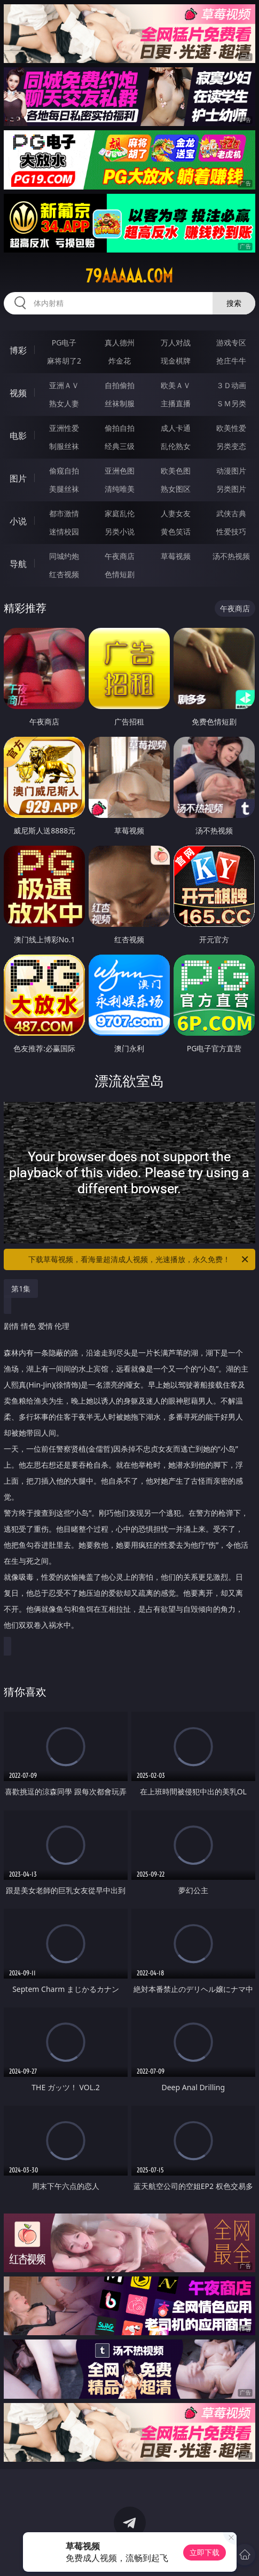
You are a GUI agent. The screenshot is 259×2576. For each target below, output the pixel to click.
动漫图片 (231, 471)
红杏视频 (64, 574)
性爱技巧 (231, 531)
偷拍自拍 (120, 428)
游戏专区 (231, 342)
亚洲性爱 (64, 428)
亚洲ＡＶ (64, 385)
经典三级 (120, 446)
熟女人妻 (64, 403)
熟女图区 (176, 489)
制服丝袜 (64, 446)
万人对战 (176, 342)
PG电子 (64, 342)
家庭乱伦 (120, 513)
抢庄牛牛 (231, 361)
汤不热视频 (231, 556)
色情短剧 (120, 574)
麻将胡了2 (64, 361)
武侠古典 (231, 513)
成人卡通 (176, 428)
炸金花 (119, 361)
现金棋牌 (176, 361)
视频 (18, 393)
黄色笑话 (176, 531)
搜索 (233, 303)
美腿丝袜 (64, 489)
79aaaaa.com (129, 276)
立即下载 (204, 2552)
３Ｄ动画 (231, 385)
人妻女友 (176, 513)
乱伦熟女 (176, 446)
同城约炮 (64, 556)
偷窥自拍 (64, 471)
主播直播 (176, 403)
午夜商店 (120, 556)
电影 (18, 436)
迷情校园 (64, 531)
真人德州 (120, 342)
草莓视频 (176, 556)
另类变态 (231, 446)
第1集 (20, 1288)
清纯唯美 (120, 489)
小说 (18, 521)
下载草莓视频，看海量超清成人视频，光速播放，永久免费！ (138, 1259)
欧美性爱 (231, 428)
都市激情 (64, 513)
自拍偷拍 (120, 385)
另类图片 (231, 489)
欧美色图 (176, 471)
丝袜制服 (120, 403)
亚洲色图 (120, 471)
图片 (18, 478)
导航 (18, 564)
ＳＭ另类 (231, 403)
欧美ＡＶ (176, 385)
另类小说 (120, 531)
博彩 (18, 350)
